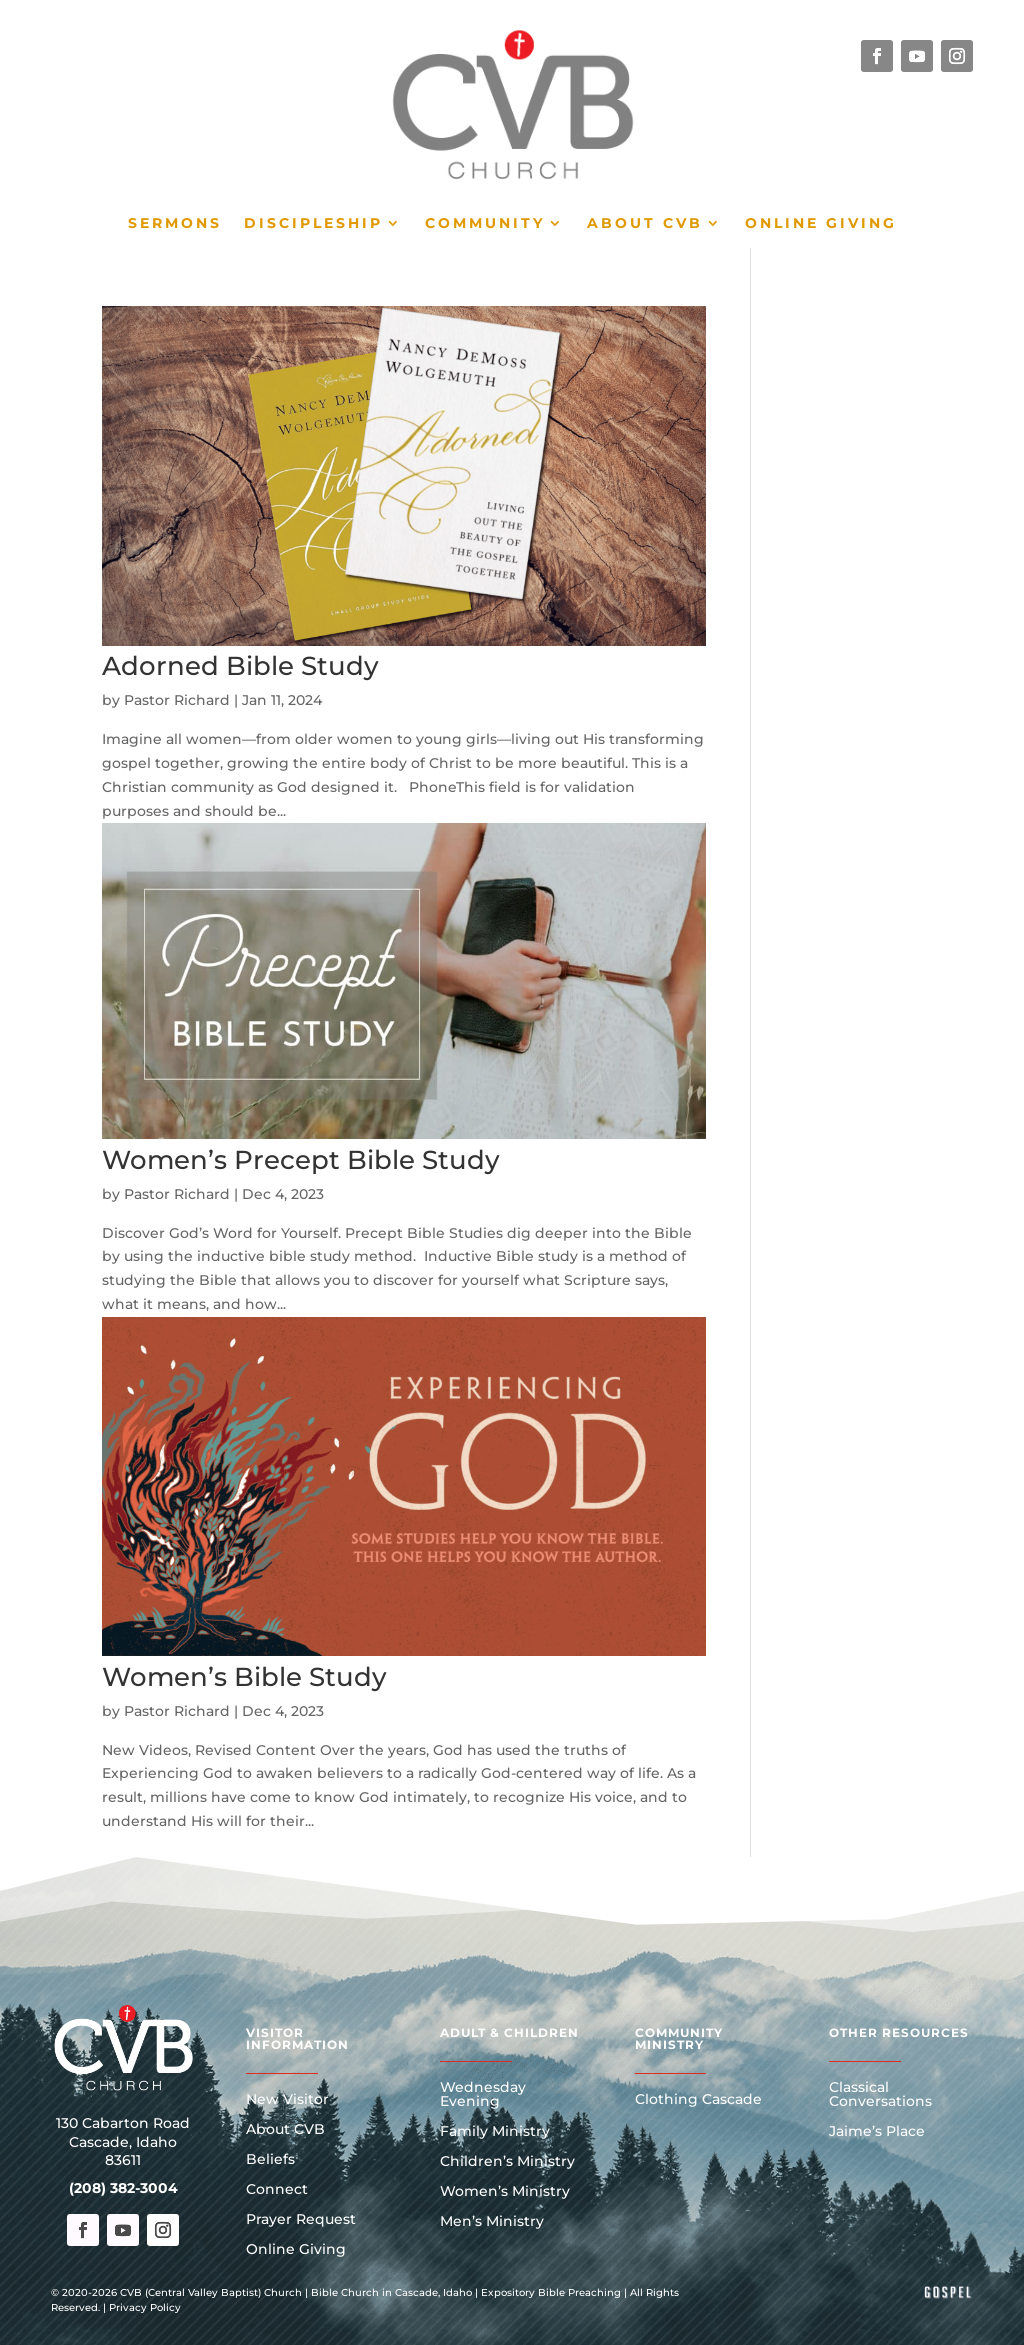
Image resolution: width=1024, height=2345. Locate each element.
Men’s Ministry (492, 2222)
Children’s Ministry (507, 2162)
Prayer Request (301, 2220)
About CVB (645, 224)
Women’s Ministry (505, 2192)
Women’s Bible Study (244, 1677)
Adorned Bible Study (240, 666)
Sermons (175, 224)
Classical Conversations (880, 2095)
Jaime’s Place (877, 2132)
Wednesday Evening (483, 2095)
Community (485, 224)
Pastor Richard (177, 700)
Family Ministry (495, 2132)
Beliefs (270, 2160)
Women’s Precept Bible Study (301, 1160)
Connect (277, 2190)
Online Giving (821, 224)
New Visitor (287, 2100)
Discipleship (313, 224)
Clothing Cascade (698, 2100)
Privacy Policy (145, 2307)
